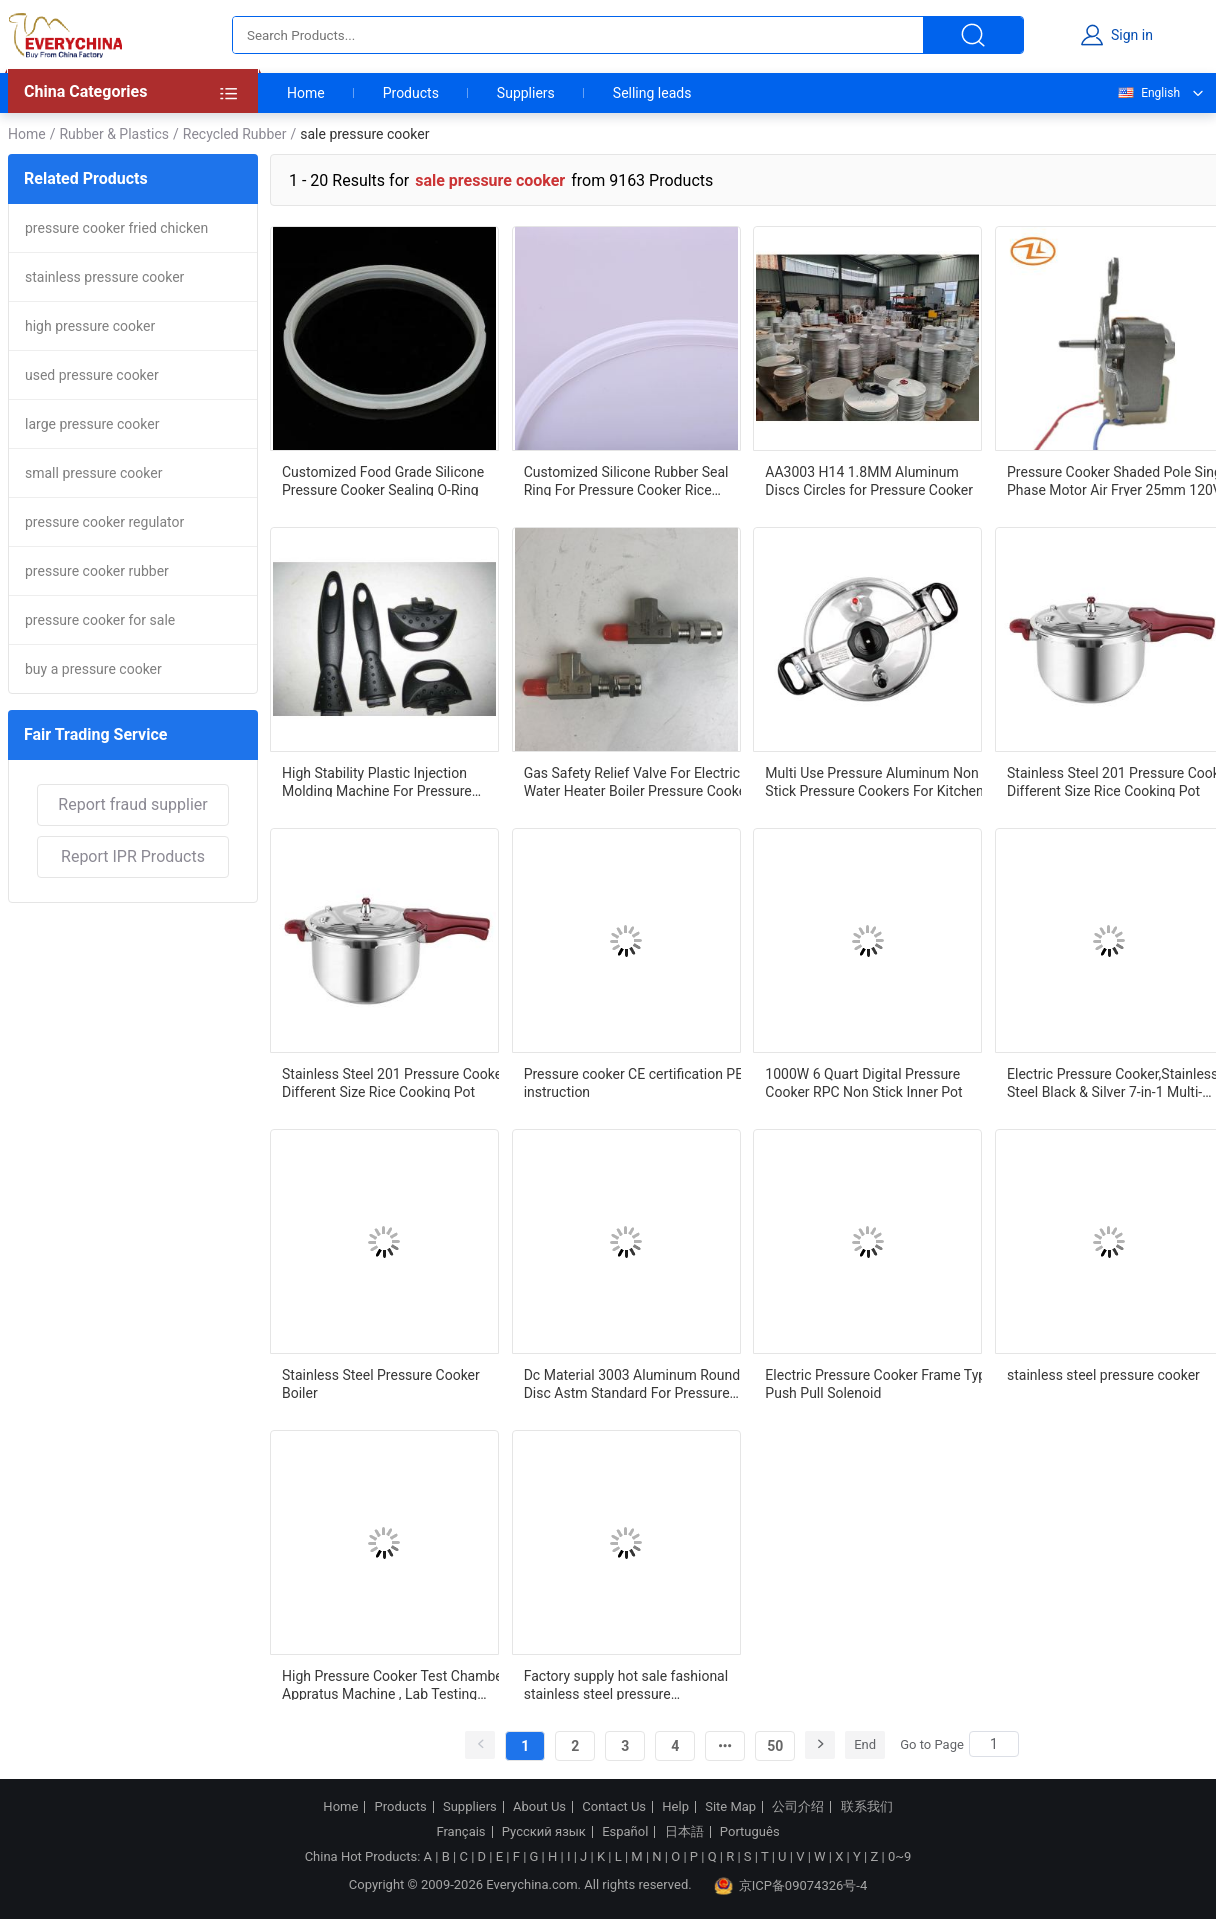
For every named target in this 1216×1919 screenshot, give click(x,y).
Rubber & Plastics (114, 134)
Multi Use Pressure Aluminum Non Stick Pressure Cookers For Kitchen (874, 781)
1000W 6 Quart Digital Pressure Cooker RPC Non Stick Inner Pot (863, 1082)
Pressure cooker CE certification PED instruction (638, 1082)
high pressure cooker (90, 326)
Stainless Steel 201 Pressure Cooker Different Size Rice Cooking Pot (394, 1082)
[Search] (994, 1744)
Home (306, 93)
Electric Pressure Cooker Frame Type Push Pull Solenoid (879, 1383)
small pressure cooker (93, 473)
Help (675, 1807)
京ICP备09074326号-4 (791, 1886)
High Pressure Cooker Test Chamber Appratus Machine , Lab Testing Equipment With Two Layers (395, 1684)
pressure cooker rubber (97, 571)
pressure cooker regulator (104, 522)
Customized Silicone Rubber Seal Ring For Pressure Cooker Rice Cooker (626, 480)
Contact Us (614, 1807)
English (1148, 93)
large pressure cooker (92, 424)
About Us (539, 1807)
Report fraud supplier (132, 804)
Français (460, 1832)
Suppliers (526, 93)
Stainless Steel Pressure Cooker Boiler (381, 1383)
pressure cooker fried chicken (116, 228)
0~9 (899, 1856)
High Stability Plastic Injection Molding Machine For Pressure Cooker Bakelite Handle (377, 781)
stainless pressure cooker (104, 277)
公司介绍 (798, 1807)
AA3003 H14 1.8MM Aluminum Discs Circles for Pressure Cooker (869, 480)
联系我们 (867, 1807)
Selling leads (652, 93)
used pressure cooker (92, 375)
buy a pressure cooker (93, 669)
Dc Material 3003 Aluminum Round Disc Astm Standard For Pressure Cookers (632, 1383)
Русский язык (544, 1832)
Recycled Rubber (235, 134)
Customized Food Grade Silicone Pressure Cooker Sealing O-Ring (383, 480)
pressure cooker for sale (100, 620)
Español (625, 1832)
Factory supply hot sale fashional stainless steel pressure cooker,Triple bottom (626, 1684)
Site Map (730, 1807)
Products (411, 93)
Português (750, 1832)
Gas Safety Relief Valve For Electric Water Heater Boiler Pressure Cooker (637, 781)
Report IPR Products (133, 856)
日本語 (684, 1832)
